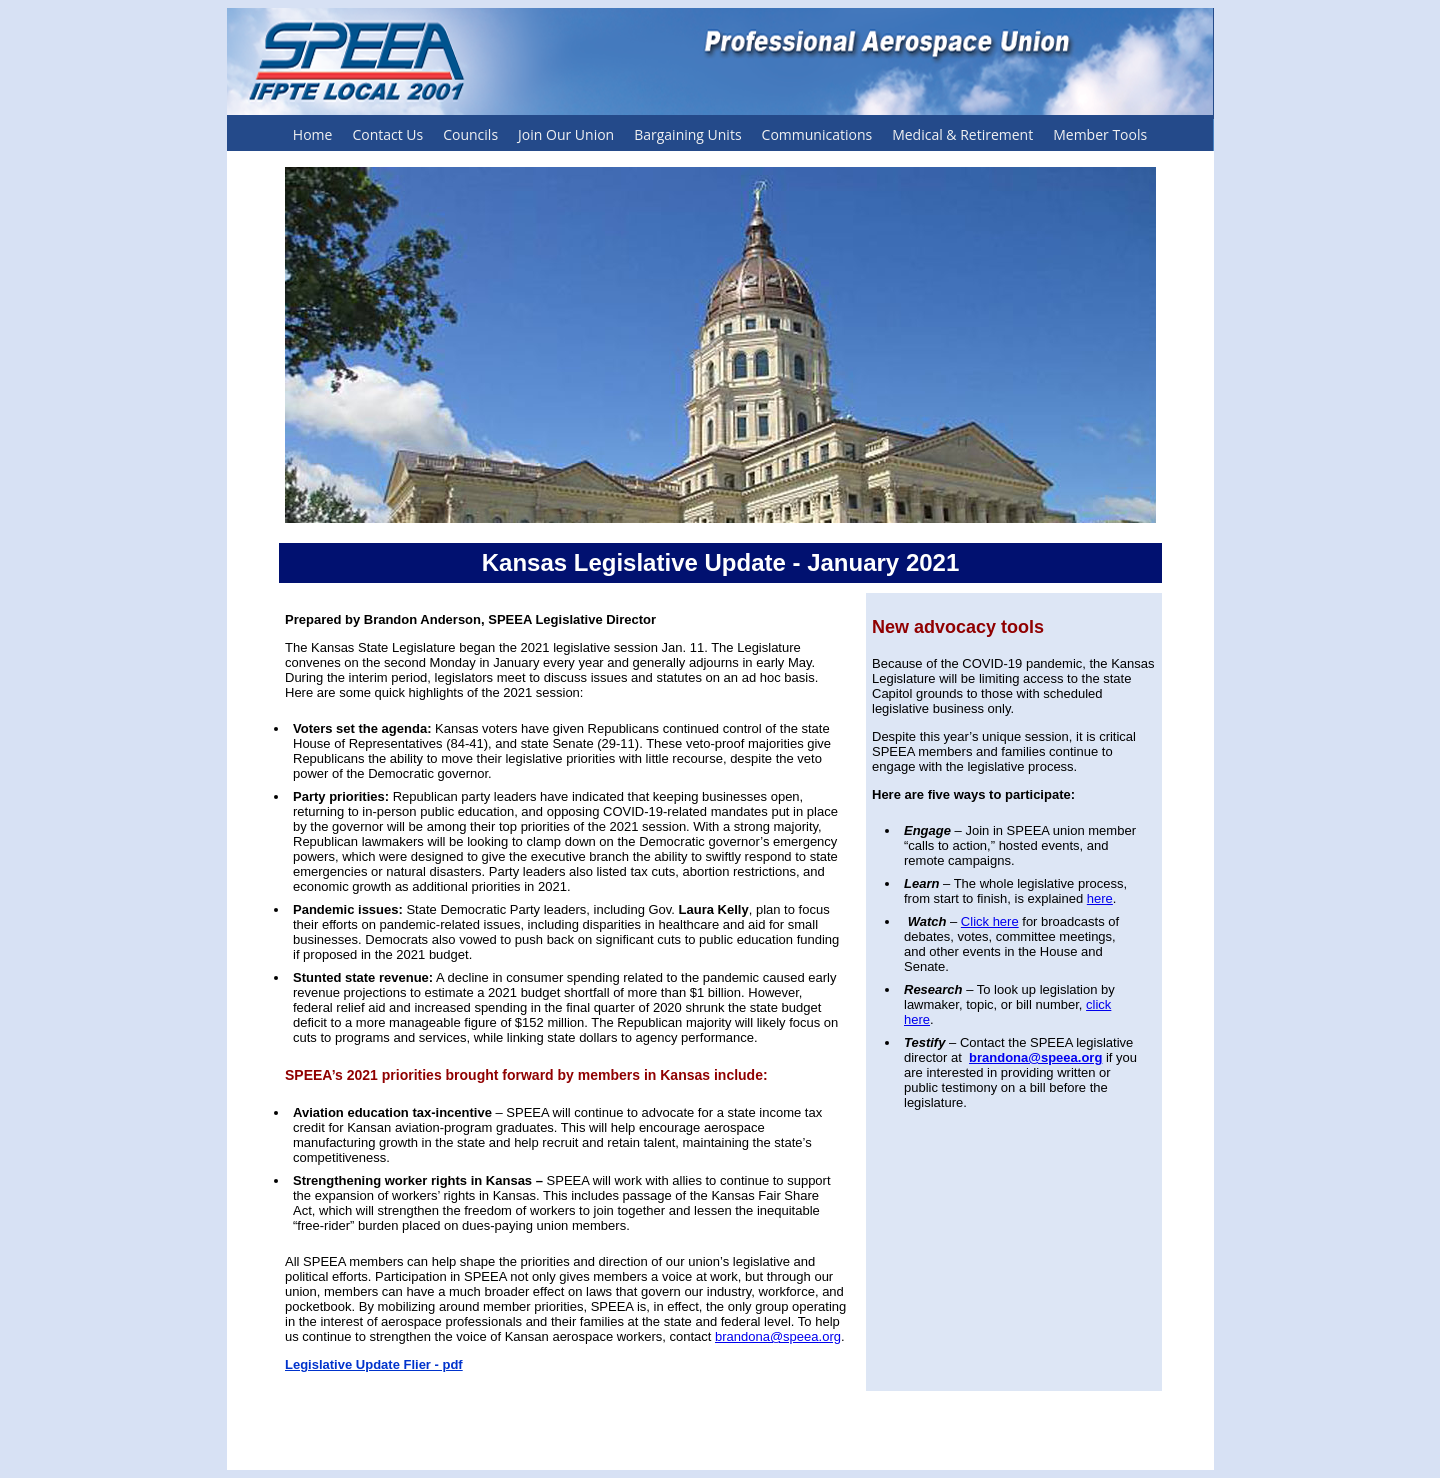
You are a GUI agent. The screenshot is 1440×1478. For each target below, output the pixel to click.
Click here (990, 921)
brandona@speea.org (778, 1336)
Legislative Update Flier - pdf (374, 1364)
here (1100, 898)
